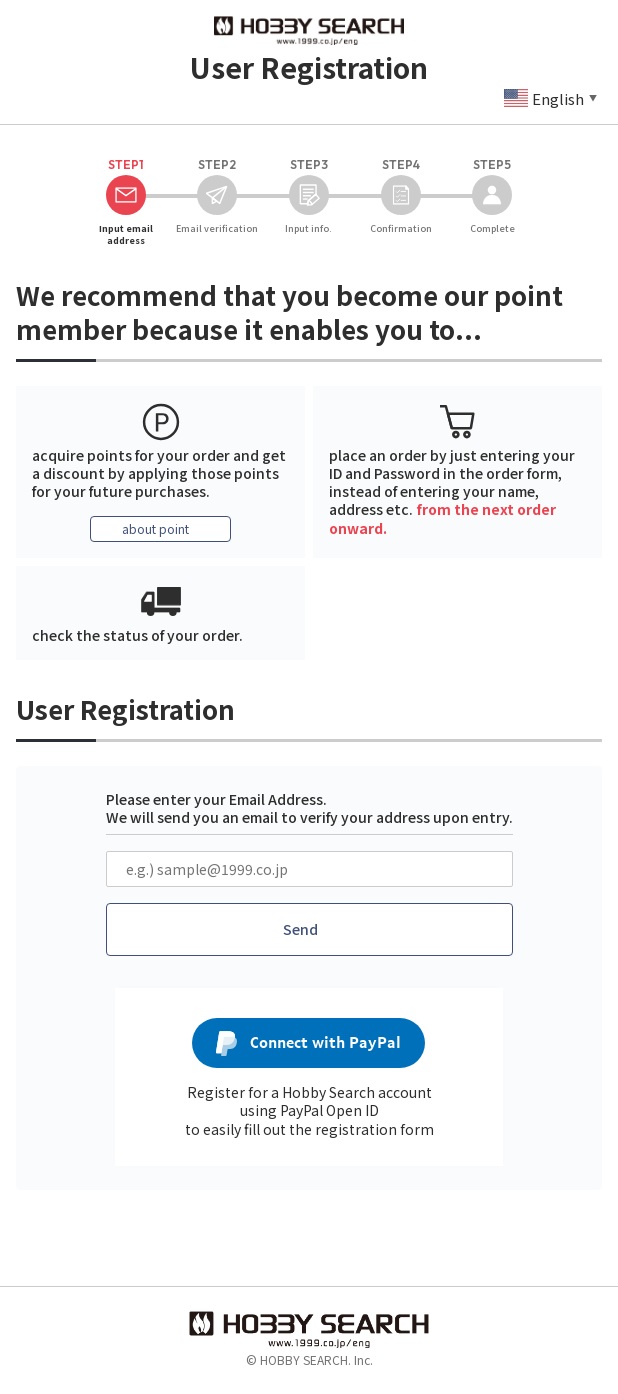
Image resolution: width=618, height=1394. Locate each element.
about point (155, 528)
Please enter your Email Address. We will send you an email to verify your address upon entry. (309, 808)
